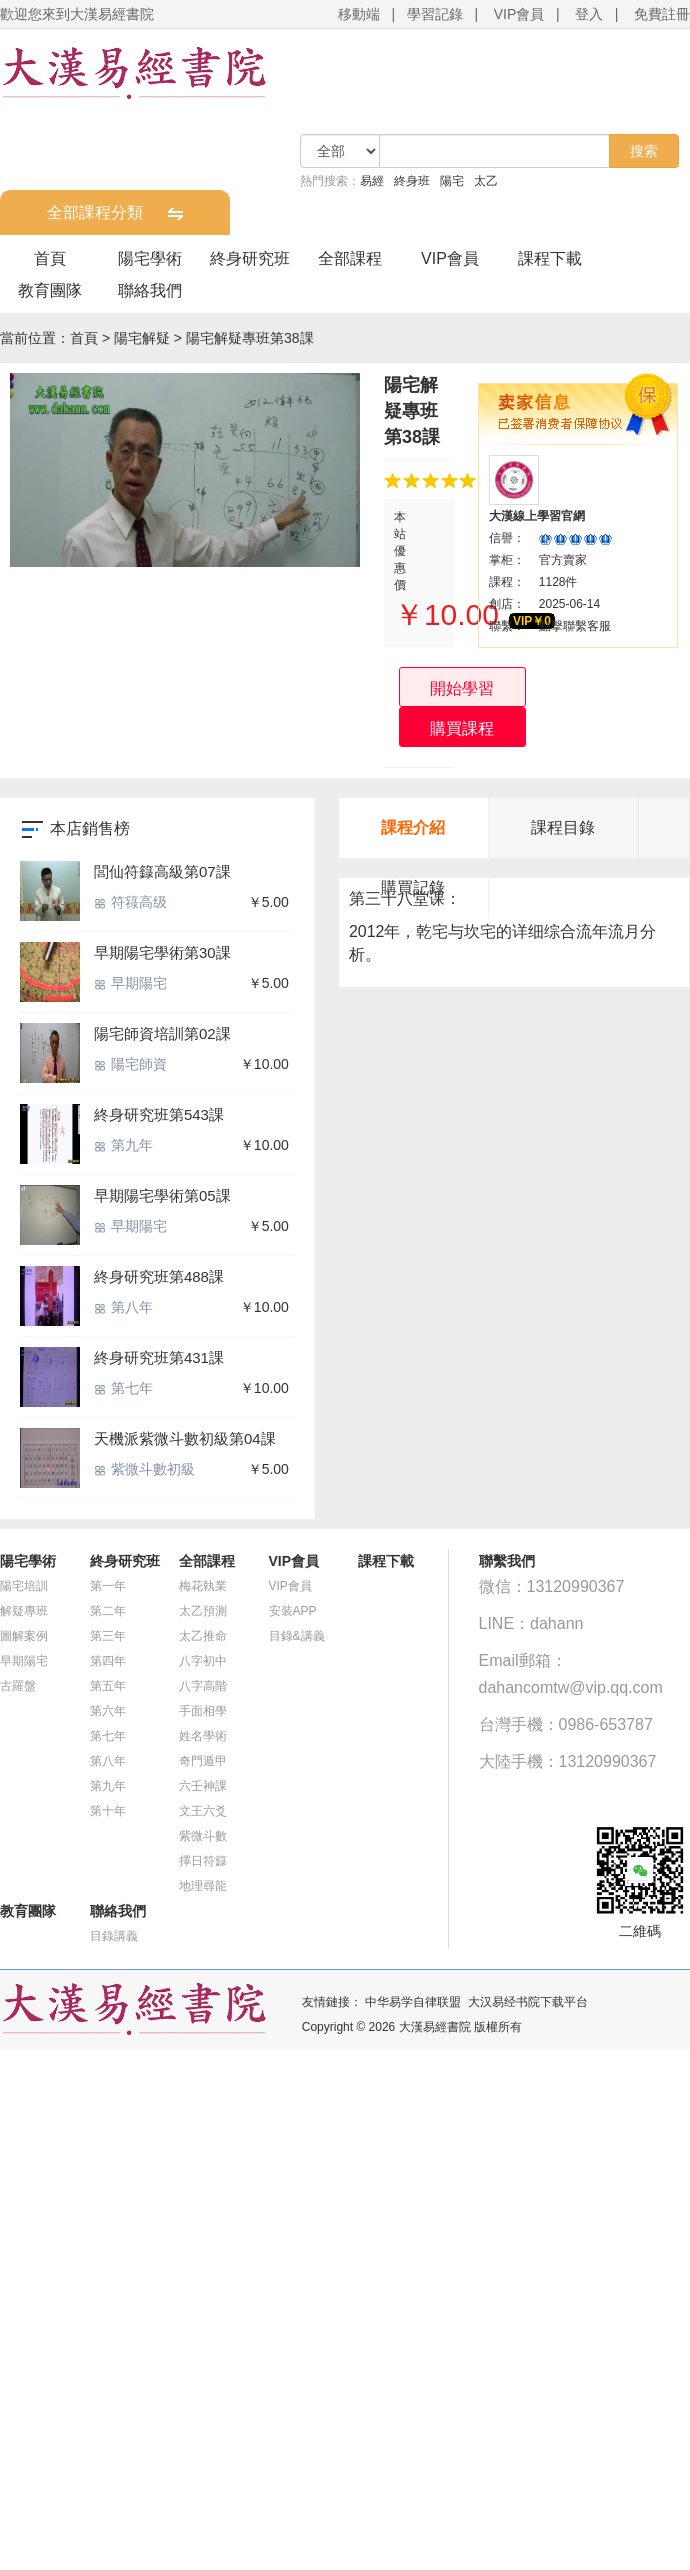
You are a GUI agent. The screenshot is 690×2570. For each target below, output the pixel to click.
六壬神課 (203, 1786)
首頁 (50, 258)
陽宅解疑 (142, 338)
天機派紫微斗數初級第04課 (185, 1438)
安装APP (293, 1611)
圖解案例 (24, 1636)
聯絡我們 (150, 290)
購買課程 (462, 728)
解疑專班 (24, 1611)
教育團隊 (50, 290)
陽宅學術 (150, 258)
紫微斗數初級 (144, 1469)
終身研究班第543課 (159, 1114)
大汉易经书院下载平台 (528, 2002)
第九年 (123, 1145)
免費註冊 (662, 14)
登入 (589, 14)
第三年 (108, 1636)
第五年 (108, 1686)
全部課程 (350, 258)
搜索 (644, 151)
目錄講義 (114, 1936)
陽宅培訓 (24, 1586)
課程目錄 (563, 827)
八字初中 (203, 1661)
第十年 (108, 1811)
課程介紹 (413, 827)
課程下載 (550, 258)
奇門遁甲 (203, 1761)
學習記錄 (435, 14)
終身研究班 (250, 258)
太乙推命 (203, 1636)
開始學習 (462, 688)
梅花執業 (203, 1586)
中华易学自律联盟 (413, 2002)
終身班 (412, 181)
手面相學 (203, 1711)
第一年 (108, 1586)
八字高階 (203, 1686)
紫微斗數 (203, 1836)
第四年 (108, 1661)
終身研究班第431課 (159, 1357)
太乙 (486, 181)
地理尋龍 (203, 1886)
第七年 (123, 1388)
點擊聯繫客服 (575, 626)
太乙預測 (203, 1611)
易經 (372, 181)
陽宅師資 (130, 1064)
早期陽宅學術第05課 (162, 1195)
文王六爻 (203, 1811)
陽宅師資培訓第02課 (162, 1033)
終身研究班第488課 (159, 1276)
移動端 (359, 14)
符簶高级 (130, 902)
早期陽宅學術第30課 (162, 952)
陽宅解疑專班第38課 (250, 338)
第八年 (123, 1307)
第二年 (108, 1611)
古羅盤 (18, 1686)
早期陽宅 (130, 983)
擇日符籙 (203, 1861)
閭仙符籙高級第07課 (162, 871)
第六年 (108, 1711)
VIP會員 (519, 14)
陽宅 (452, 181)
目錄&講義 (297, 1636)
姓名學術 (203, 1736)
